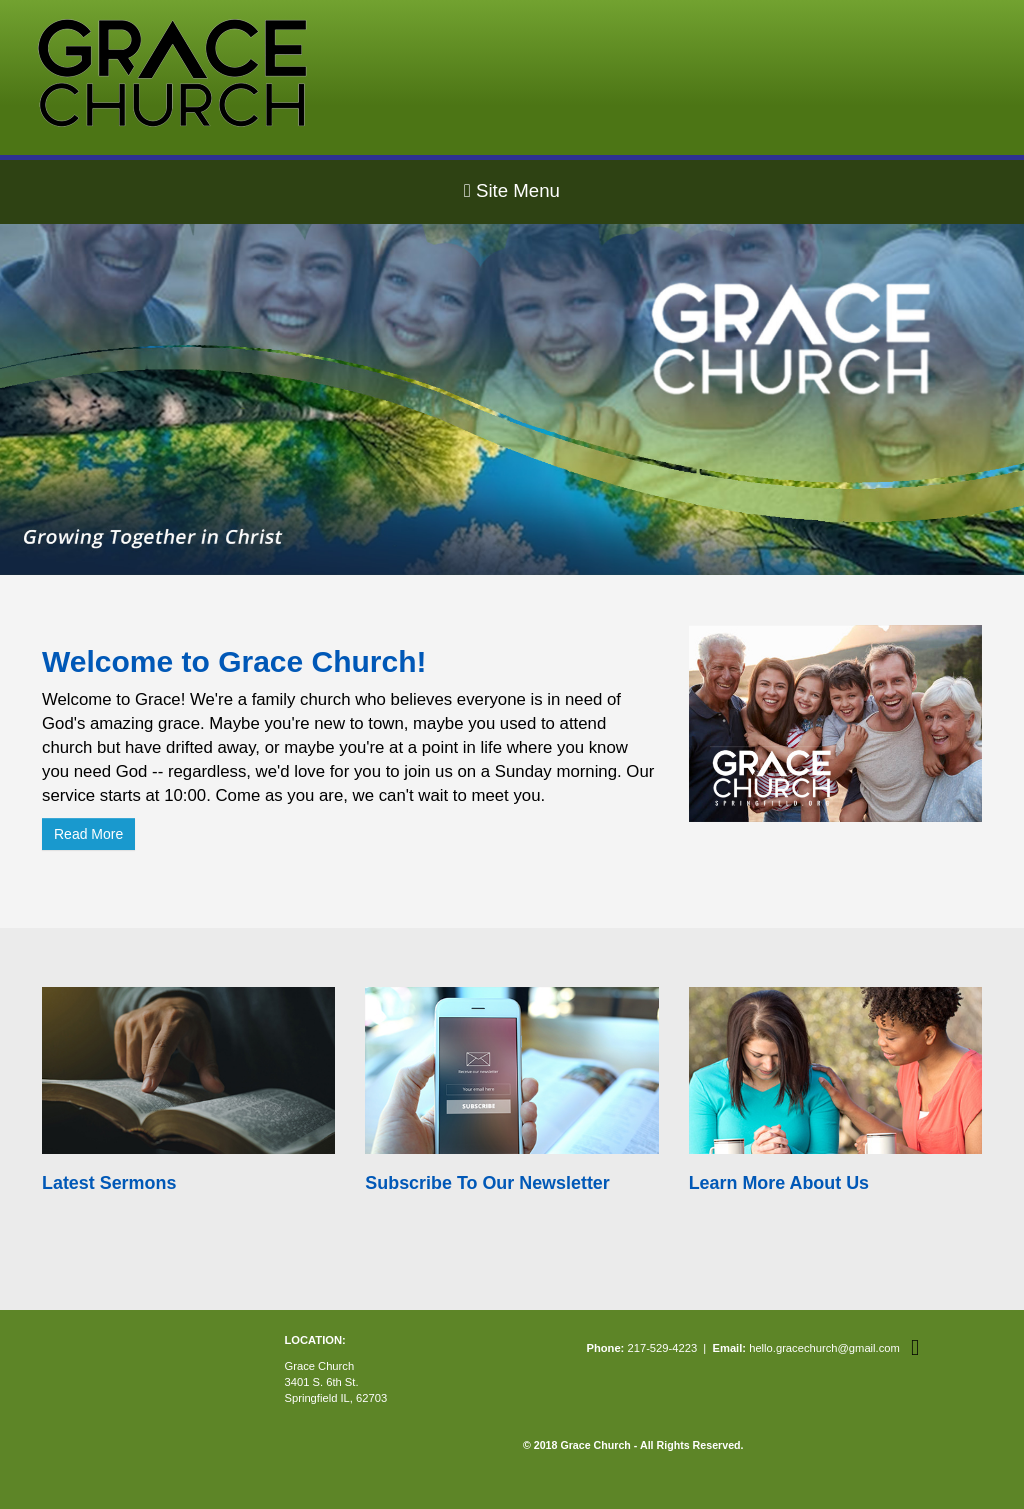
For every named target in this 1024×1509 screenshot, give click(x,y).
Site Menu (512, 190)
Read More (88, 834)
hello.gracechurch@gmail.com (824, 1348)
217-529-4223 (662, 1348)
